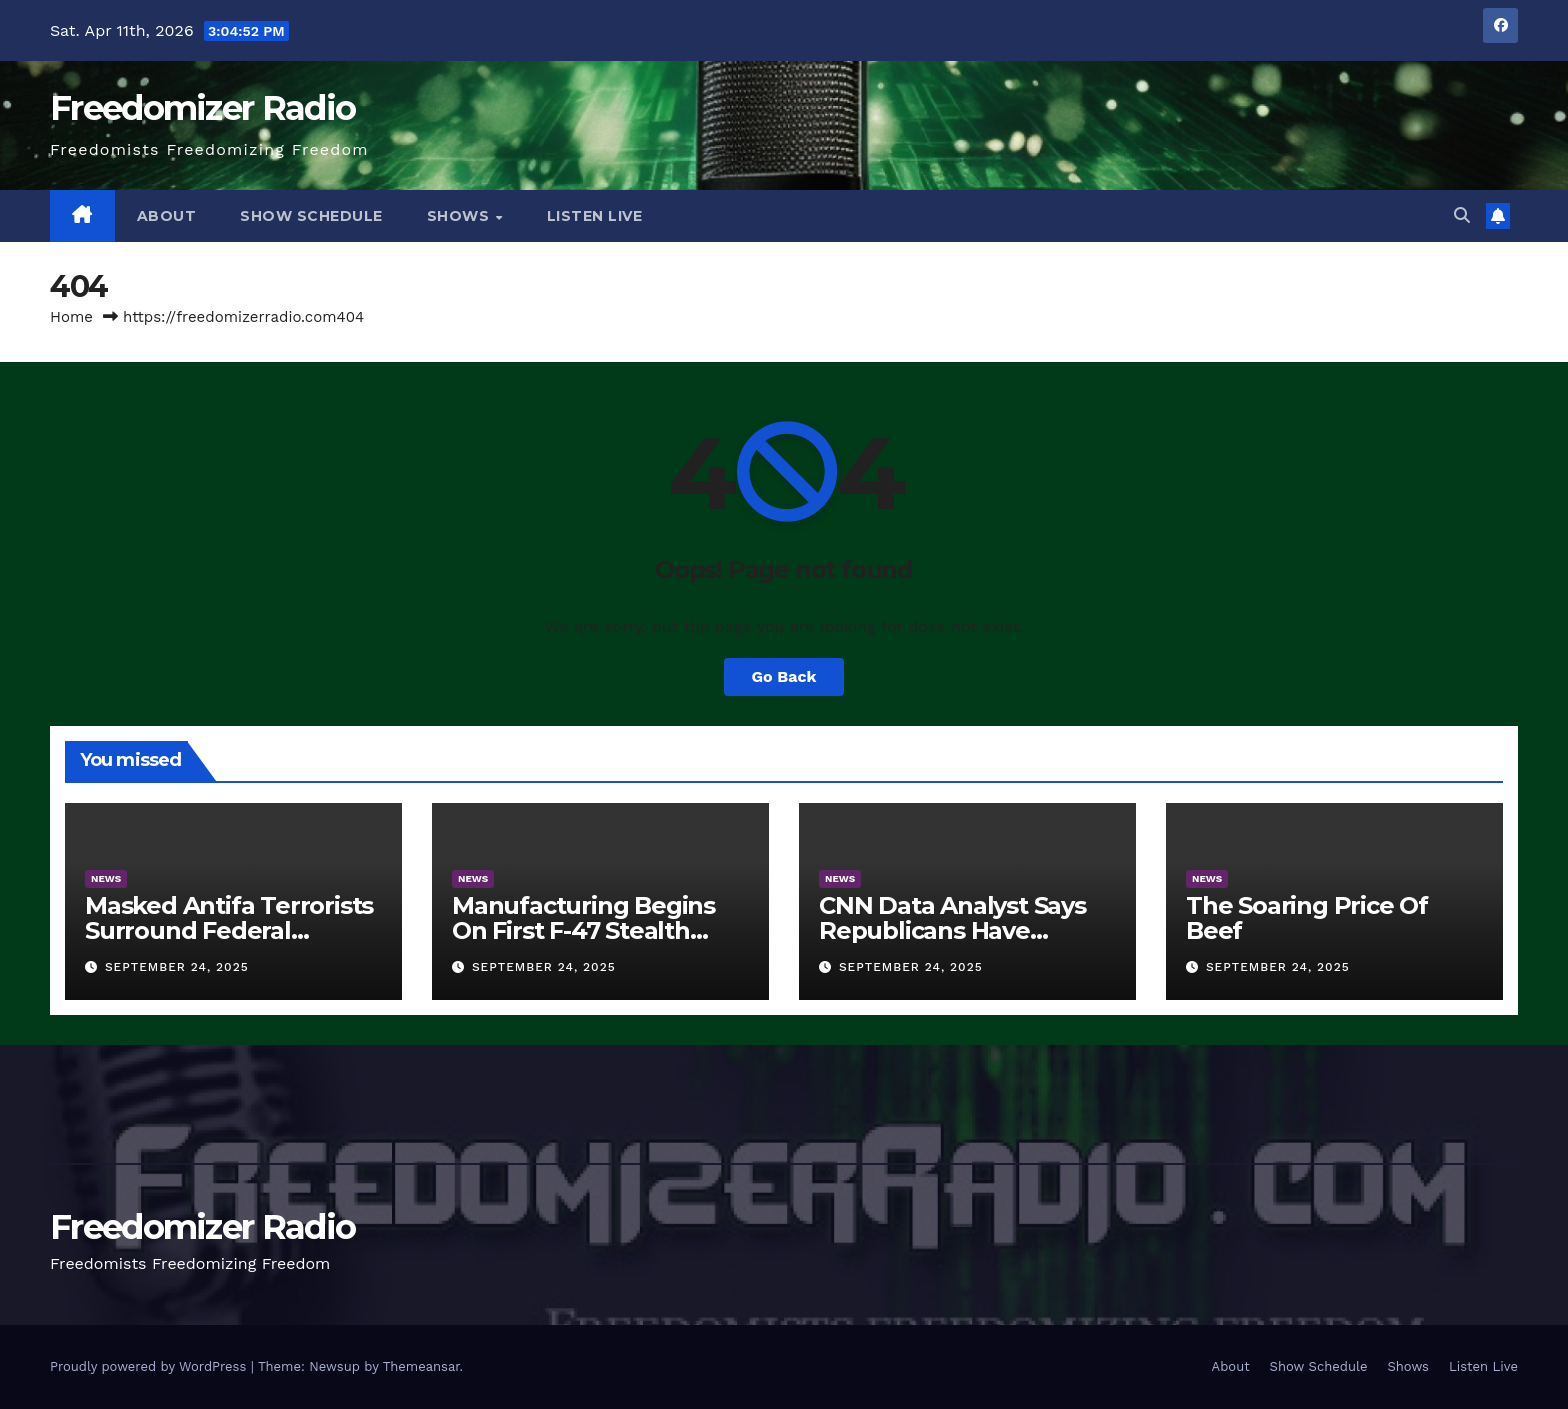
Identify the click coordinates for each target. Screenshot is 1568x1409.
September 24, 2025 (177, 967)
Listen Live (595, 216)
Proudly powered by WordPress (150, 1366)
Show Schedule (311, 216)
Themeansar (421, 1366)
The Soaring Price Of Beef (1307, 918)
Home (71, 317)
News (106, 878)
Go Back (784, 676)
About (167, 216)
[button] (1462, 215)
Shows (460, 216)
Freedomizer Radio (202, 108)
